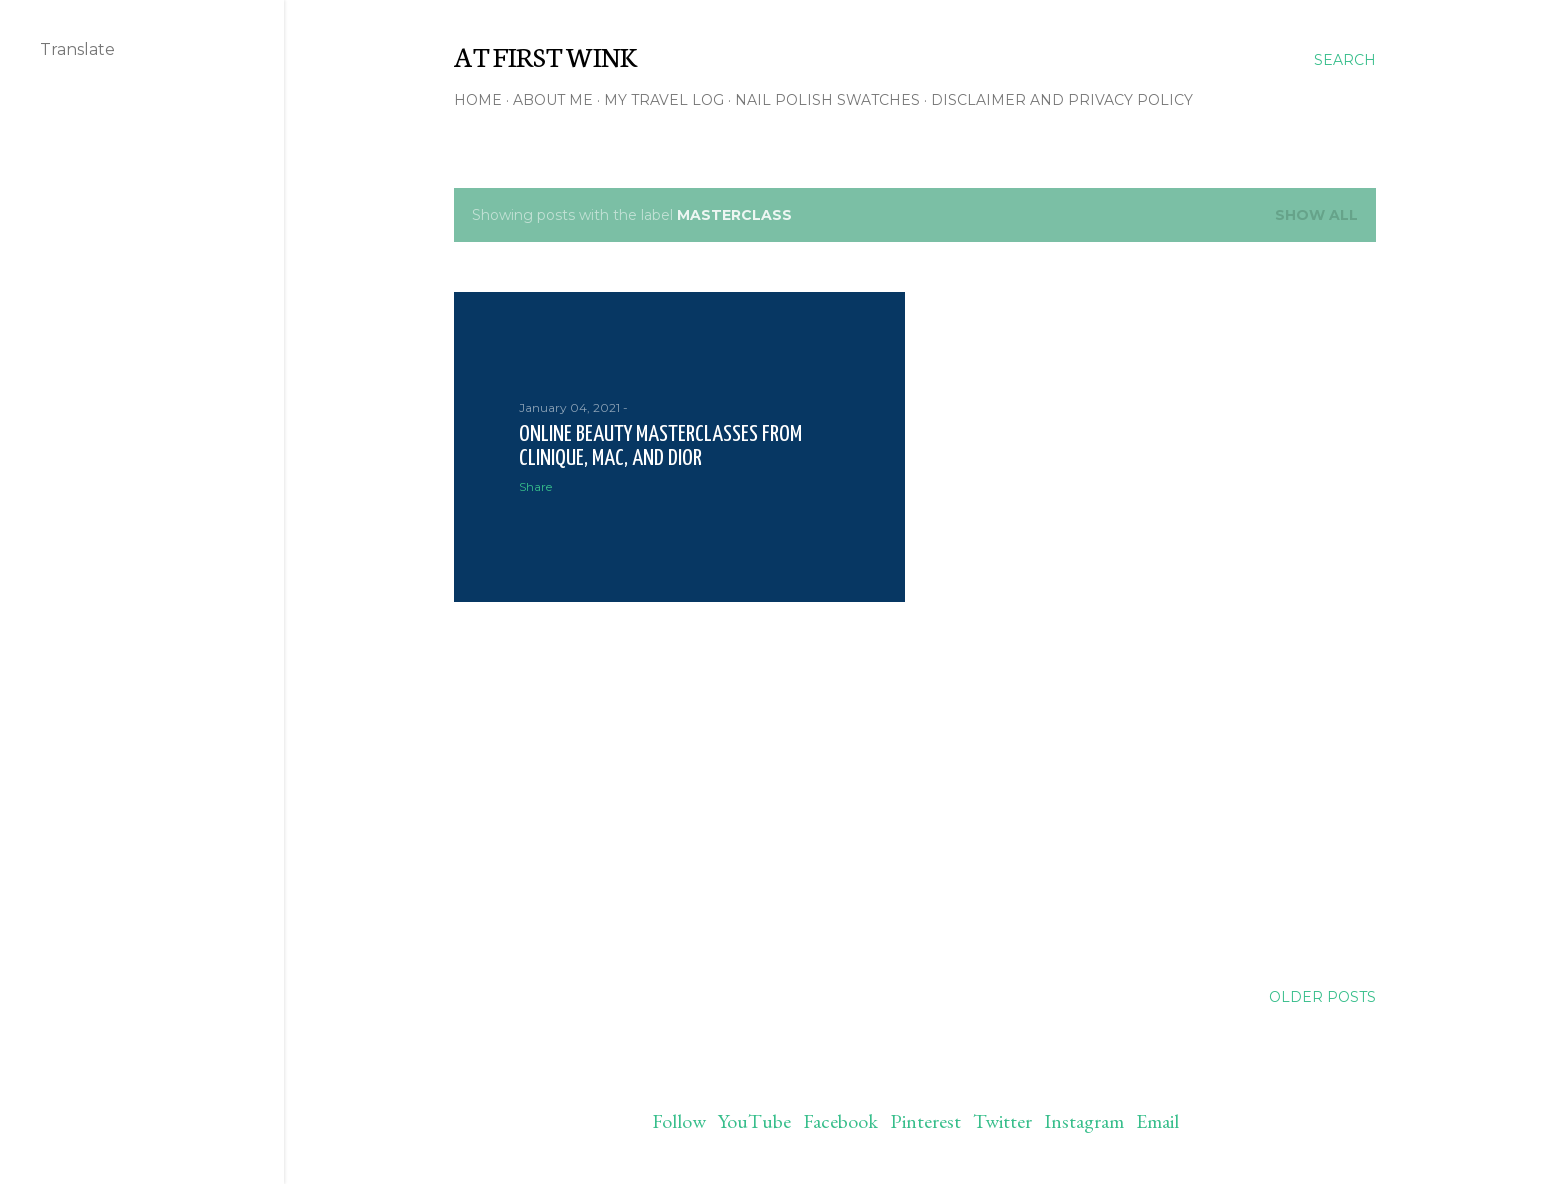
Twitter (1002, 1121)
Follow (679, 1121)
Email (1157, 1121)
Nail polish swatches (827, 100)
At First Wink (545, 55)
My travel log (664, 100)
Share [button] (535, 486)
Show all (1316, 215)
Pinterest (925, 1121)
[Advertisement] (679, 792)
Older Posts (1322, 997)
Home (478, 100)
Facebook (840, 1121)
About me (553, 100)
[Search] (1345, 60)
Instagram (1084, 1121)
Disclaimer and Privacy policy (1062, 100)
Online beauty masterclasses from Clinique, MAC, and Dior (660, 446)
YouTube (754, 1121)
